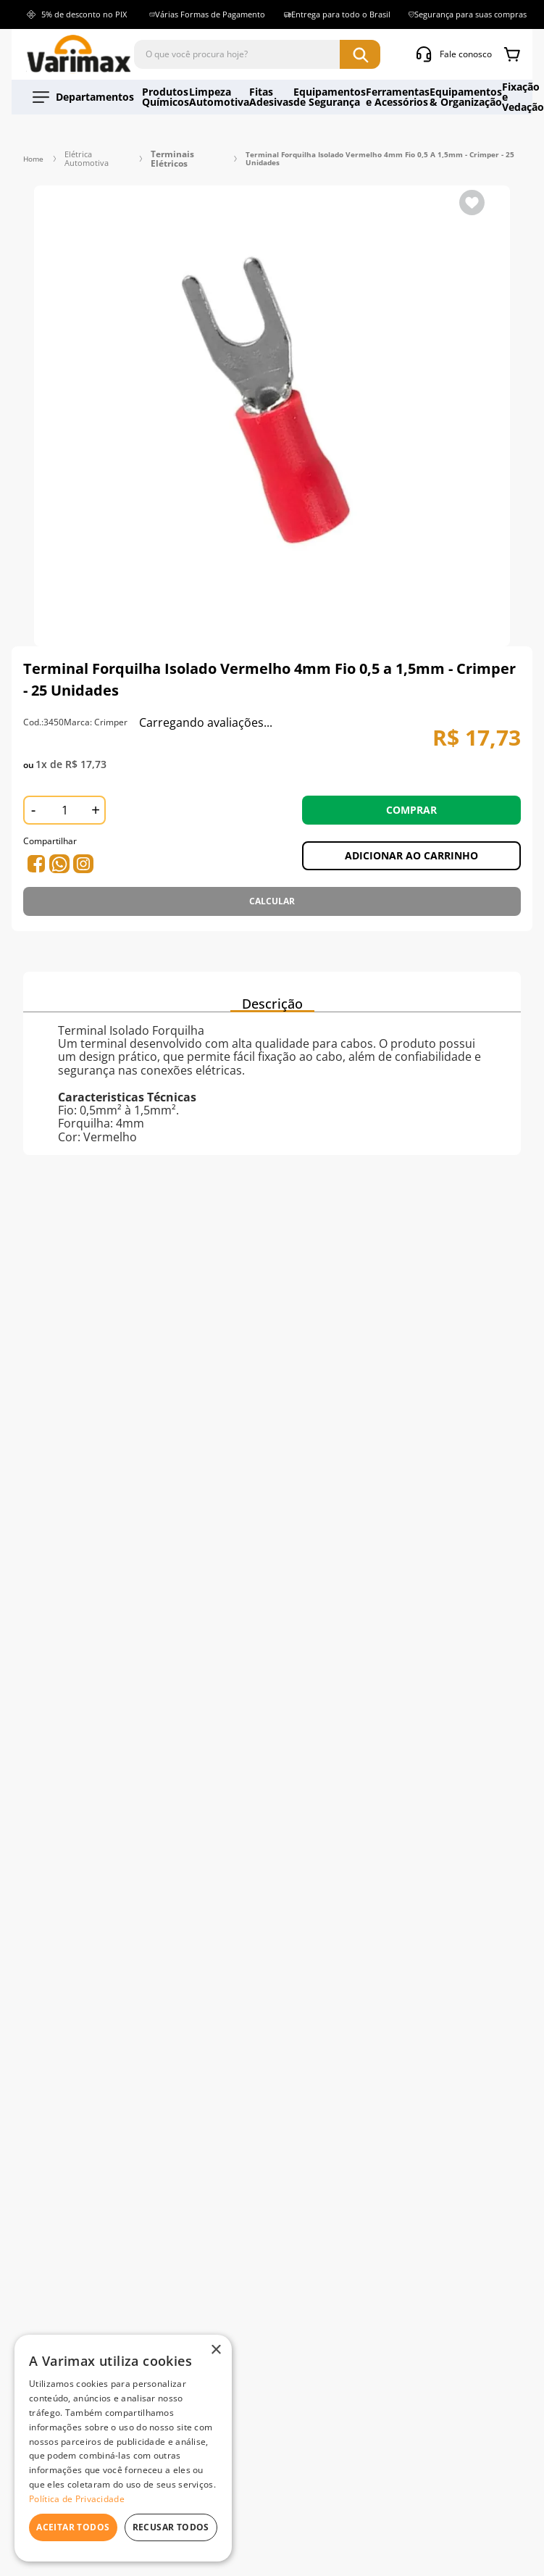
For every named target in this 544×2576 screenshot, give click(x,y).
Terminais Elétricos (167, 149)
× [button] (215, 2350)
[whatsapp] (36, 844)
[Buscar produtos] (360, 54)
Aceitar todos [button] (72, 2527)
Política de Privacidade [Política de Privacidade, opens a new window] (77, 2499)
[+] (95, 791)
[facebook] (62, 844)
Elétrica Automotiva (85, 149)
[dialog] (123, 2448)
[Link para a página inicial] (33, 149)
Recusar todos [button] (171, 2527)
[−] (33, 791)
